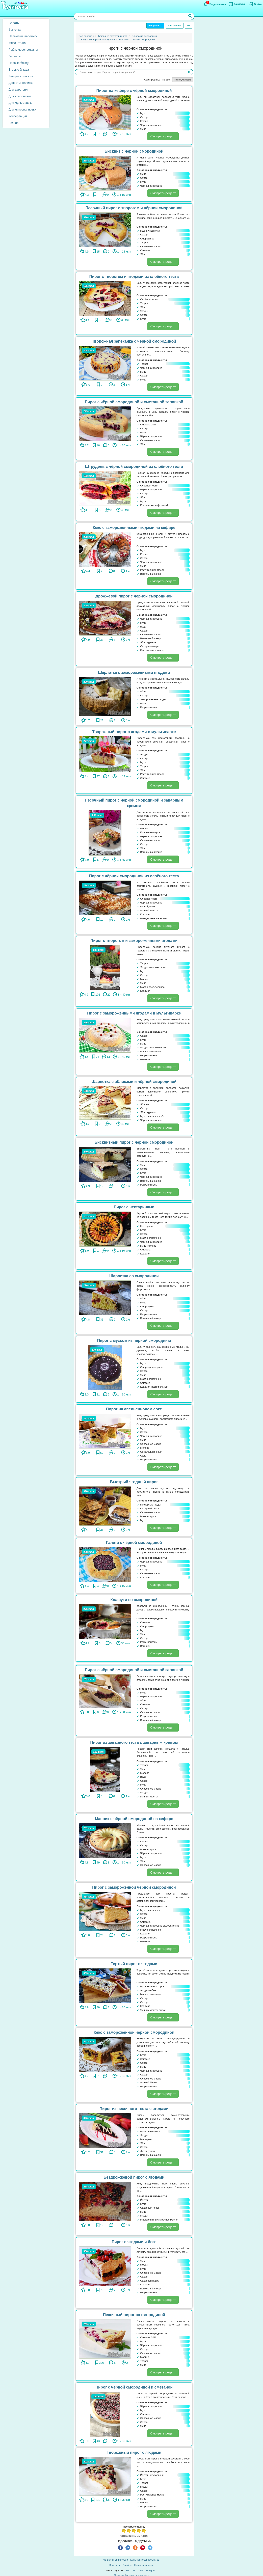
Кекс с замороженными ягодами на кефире (134, 527)
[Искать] (190, 16)
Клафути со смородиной (134, 1600)
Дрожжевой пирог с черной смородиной (134, 596)
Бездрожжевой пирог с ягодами (134, 2177)
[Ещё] (188, 26)
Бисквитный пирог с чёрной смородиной (134, 1142)
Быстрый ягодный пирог (134, 1482)
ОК (133, 2570)
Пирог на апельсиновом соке (134, 1409)
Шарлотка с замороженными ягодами (134, 672)
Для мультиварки (21, 102)
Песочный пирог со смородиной (134, 2315)
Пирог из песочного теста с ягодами (134, 2108)
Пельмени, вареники (23, 36)
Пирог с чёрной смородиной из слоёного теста (134, 876)
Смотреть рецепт (163, 136)
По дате (167, 79)
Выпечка (15, 29)
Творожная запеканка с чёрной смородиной (134, 341)
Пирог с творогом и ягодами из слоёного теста (134, 276)
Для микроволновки (22, 109)
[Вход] (254, 4)
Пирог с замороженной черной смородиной (134, 1887)
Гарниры (15, 56)
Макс (140, 2570)
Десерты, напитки (21, 83)
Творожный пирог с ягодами (134, 2452)
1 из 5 (123, 2531)
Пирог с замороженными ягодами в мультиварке (134, 1013)
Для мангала (174, 25)
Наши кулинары (143, 2565)
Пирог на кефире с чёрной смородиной (134, 90)
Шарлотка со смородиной (134, 1276)
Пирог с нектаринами (134, 1207)
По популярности (182, 79)
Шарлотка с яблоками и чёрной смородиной (134, 1081)
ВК (127, 2570)
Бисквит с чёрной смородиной (134, 151)
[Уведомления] (214, 4)
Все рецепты (155, 25)
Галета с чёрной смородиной (134, 1542)
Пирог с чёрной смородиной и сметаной (134, 2387)
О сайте (127, 2565)
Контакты (114, 2565)
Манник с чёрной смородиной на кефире (134, 1819)
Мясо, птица (17, 43)
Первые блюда (19, 63)
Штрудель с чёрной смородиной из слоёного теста (134, 466)
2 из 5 (129, 2531)
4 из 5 (139, 2531)
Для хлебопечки (20, 96)
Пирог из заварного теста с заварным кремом (134, 1742)
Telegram (151, 2570)
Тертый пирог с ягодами (134, 1964)
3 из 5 (134, 2531)
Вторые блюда (19, 69)
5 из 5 (144, 2531)
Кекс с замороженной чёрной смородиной (134, 2032)
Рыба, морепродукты (23, 49)
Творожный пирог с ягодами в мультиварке (134, 732)
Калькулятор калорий (115, 2559)
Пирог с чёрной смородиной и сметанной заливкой (134, 402)
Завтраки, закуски (21, 76)
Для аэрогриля (19, 89)
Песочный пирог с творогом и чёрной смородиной (133, 208)
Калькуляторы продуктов (144, 2559)
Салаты (14, 23)
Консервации (18, 116)
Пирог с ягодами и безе (134, 2242)
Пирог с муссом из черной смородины (134, 1340)
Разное (13, 123)
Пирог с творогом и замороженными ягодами (133, 940)
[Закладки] (237, 4)
